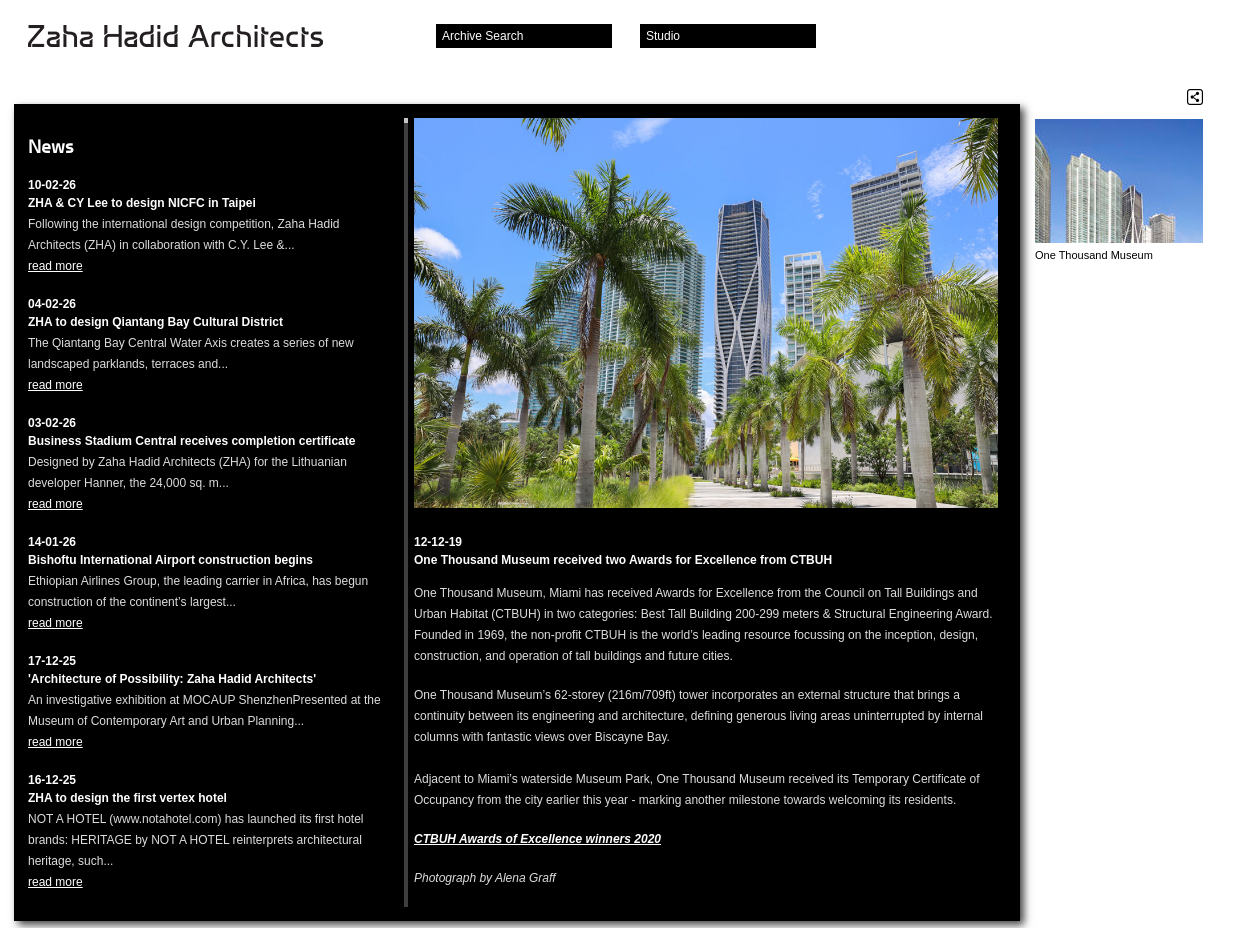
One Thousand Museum (1094, 255)
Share (1195, 97)
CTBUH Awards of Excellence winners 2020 (537, 839)
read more (55, 266)
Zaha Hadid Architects (191, 38)
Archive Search (482, 36)
